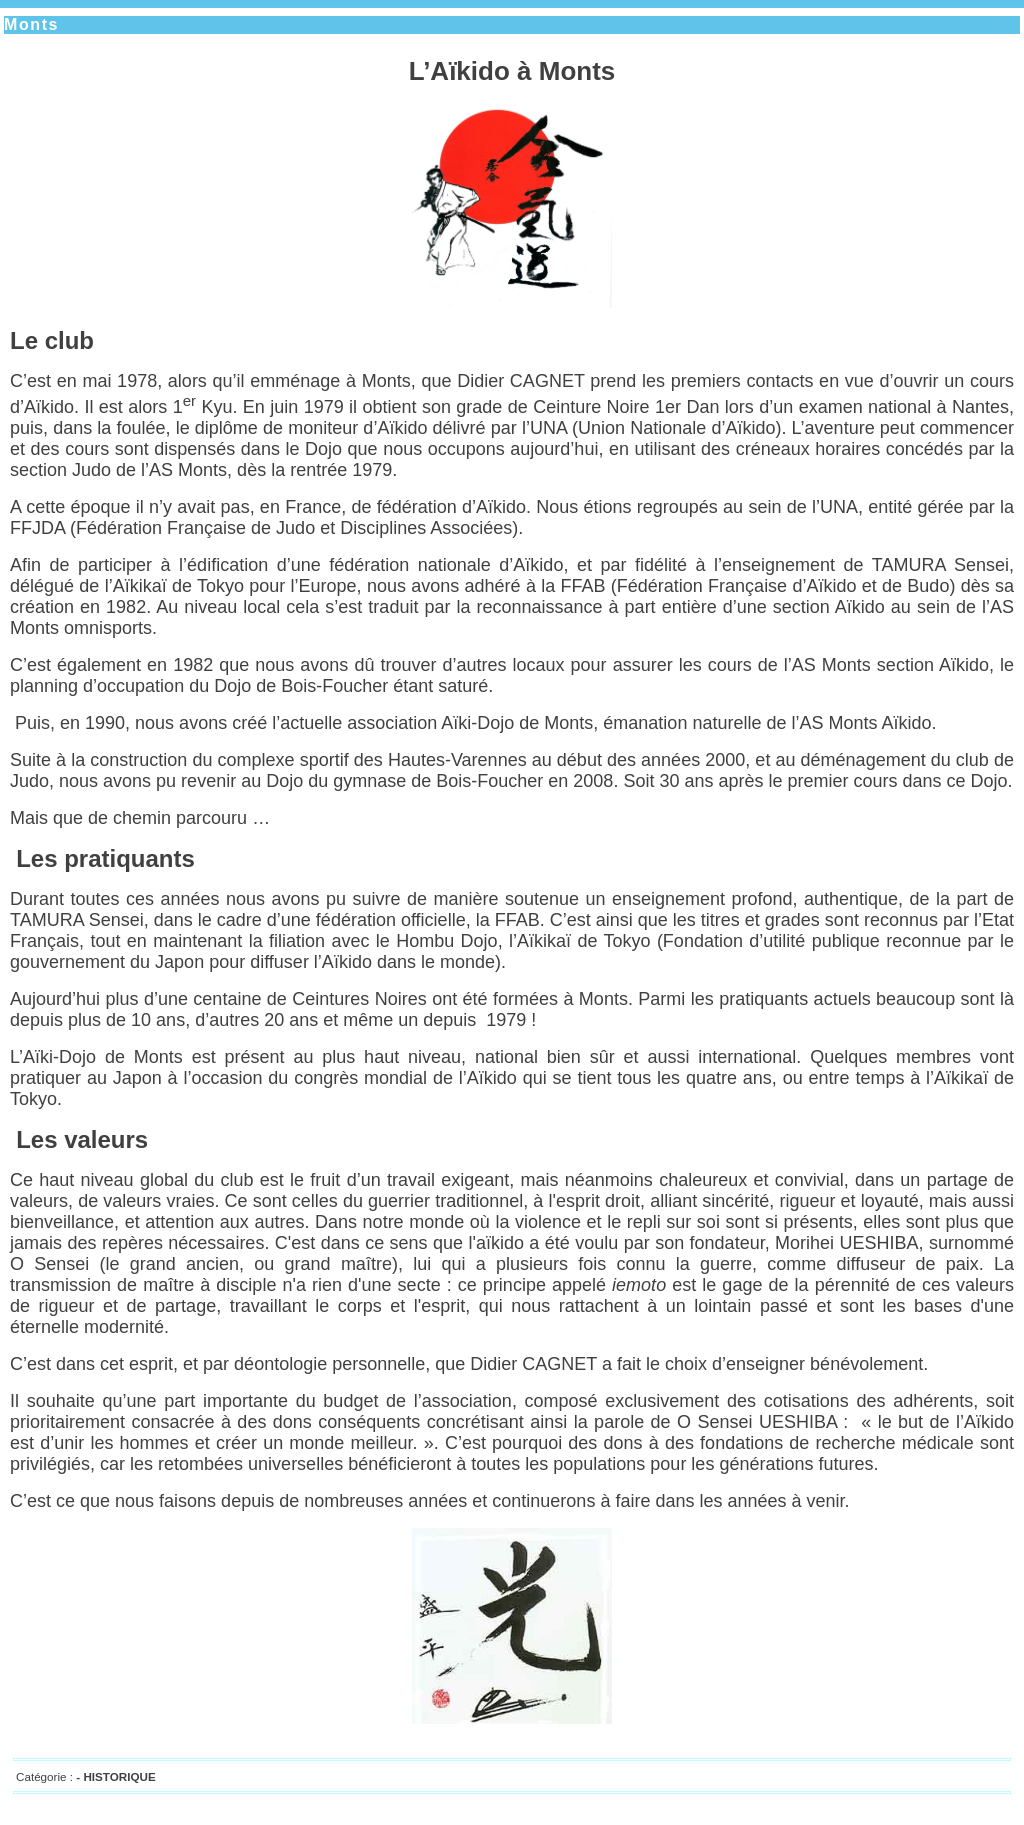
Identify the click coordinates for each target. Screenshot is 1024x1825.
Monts (31, 24)
